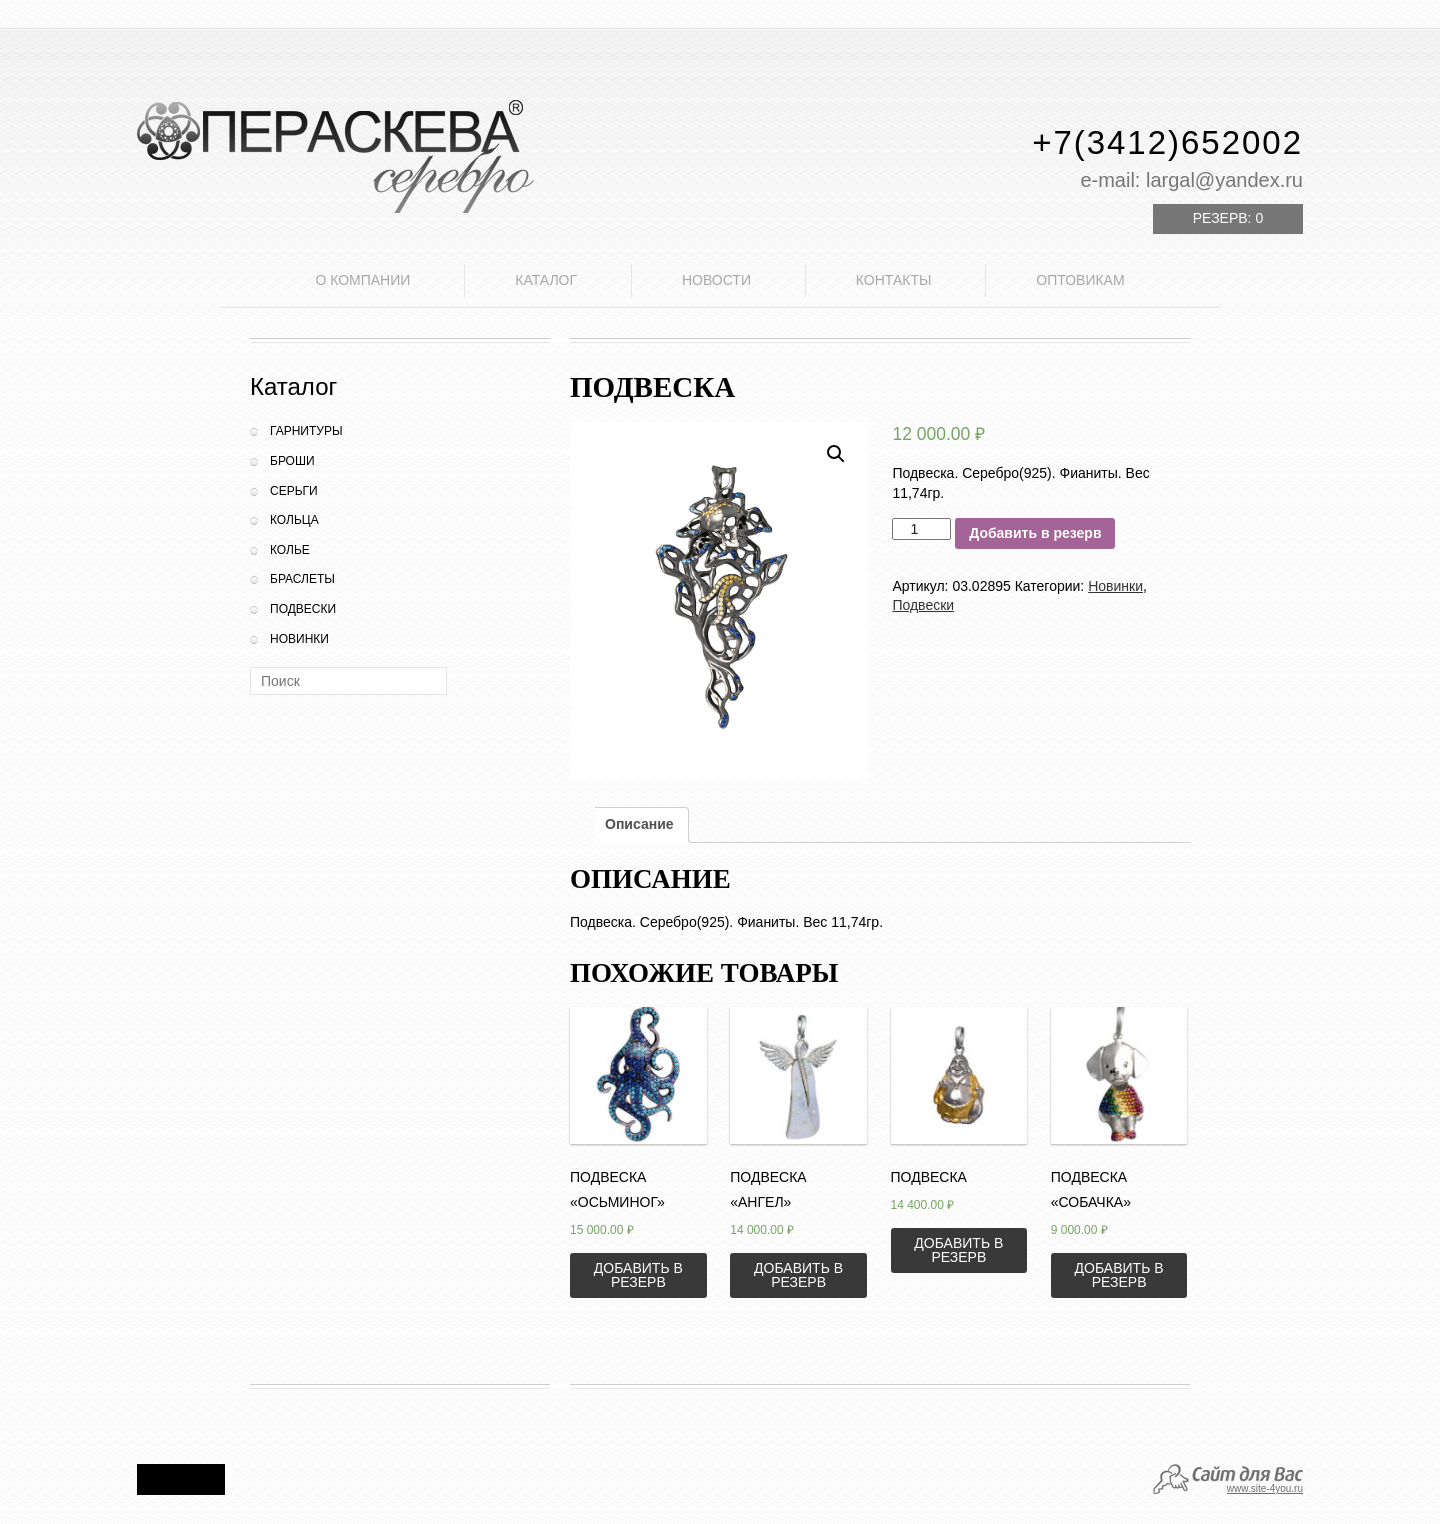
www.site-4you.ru (1265, 1488)
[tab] (639, 825)
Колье (290, 550)
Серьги (294, 491)
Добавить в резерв (1035, 533)
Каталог (546, 280)
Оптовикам (1080, 280)
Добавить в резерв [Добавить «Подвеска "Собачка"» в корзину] (1119, 1275)
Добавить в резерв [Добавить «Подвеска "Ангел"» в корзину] (798, 1275)
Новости (716, 280)
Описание (639, 824)
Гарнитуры (306, 431)
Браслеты (302, 579)
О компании (362, 280)
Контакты (894, 280)
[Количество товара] (921, 529)
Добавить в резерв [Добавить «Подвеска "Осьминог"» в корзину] (638, 1275)
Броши (292, 461)
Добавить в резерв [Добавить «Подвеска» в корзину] (958, 1250)
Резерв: (1228, 218)
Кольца (294, 520)
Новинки (299, 639)
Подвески (303, 609)
